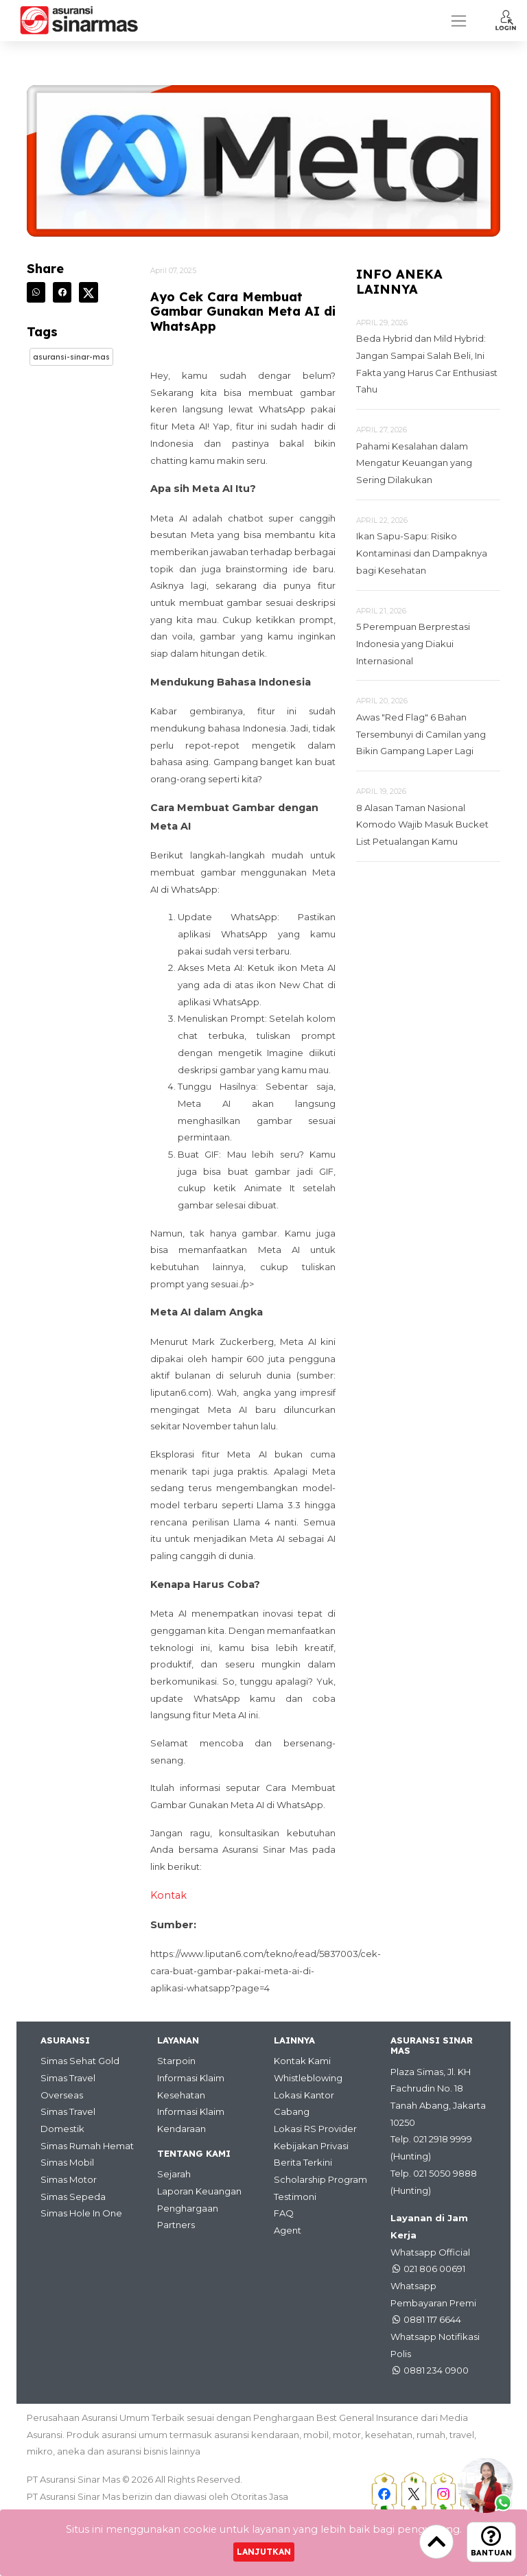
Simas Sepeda (73, 2196)
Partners (176, 2224)
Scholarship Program (320, 2179)
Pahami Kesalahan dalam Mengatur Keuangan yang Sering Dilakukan (414, 463)
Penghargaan (187, 2208)
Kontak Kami (302, 2060)
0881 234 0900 (436, 2370)
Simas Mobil (67, 2162)
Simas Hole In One (81, 2213)
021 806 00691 (434, 2268)
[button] (505, 20)
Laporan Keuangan (199, 2191)
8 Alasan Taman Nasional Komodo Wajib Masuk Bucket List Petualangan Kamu (422, 824)
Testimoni (295, 2196)
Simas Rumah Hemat (87, 2145)
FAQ (284, 2213)
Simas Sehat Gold (79, 2060)
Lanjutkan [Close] (264, 2551)
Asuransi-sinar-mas (71, 357)
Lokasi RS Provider (315, 2128)
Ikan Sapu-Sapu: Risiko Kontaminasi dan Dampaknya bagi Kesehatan (421, 552)
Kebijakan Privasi (311, 2145)
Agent (287, 2230)
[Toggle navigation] (458, 21)
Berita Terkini (303, 2162)
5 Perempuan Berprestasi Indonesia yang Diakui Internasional (413, 643)
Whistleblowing (308, 2077)
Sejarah (174, 2173)
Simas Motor (68, 2179)
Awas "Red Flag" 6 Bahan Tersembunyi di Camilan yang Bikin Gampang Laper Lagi (421, 734)
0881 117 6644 (432, 2319)
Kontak (168, 1895)
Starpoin (176, 2060)
